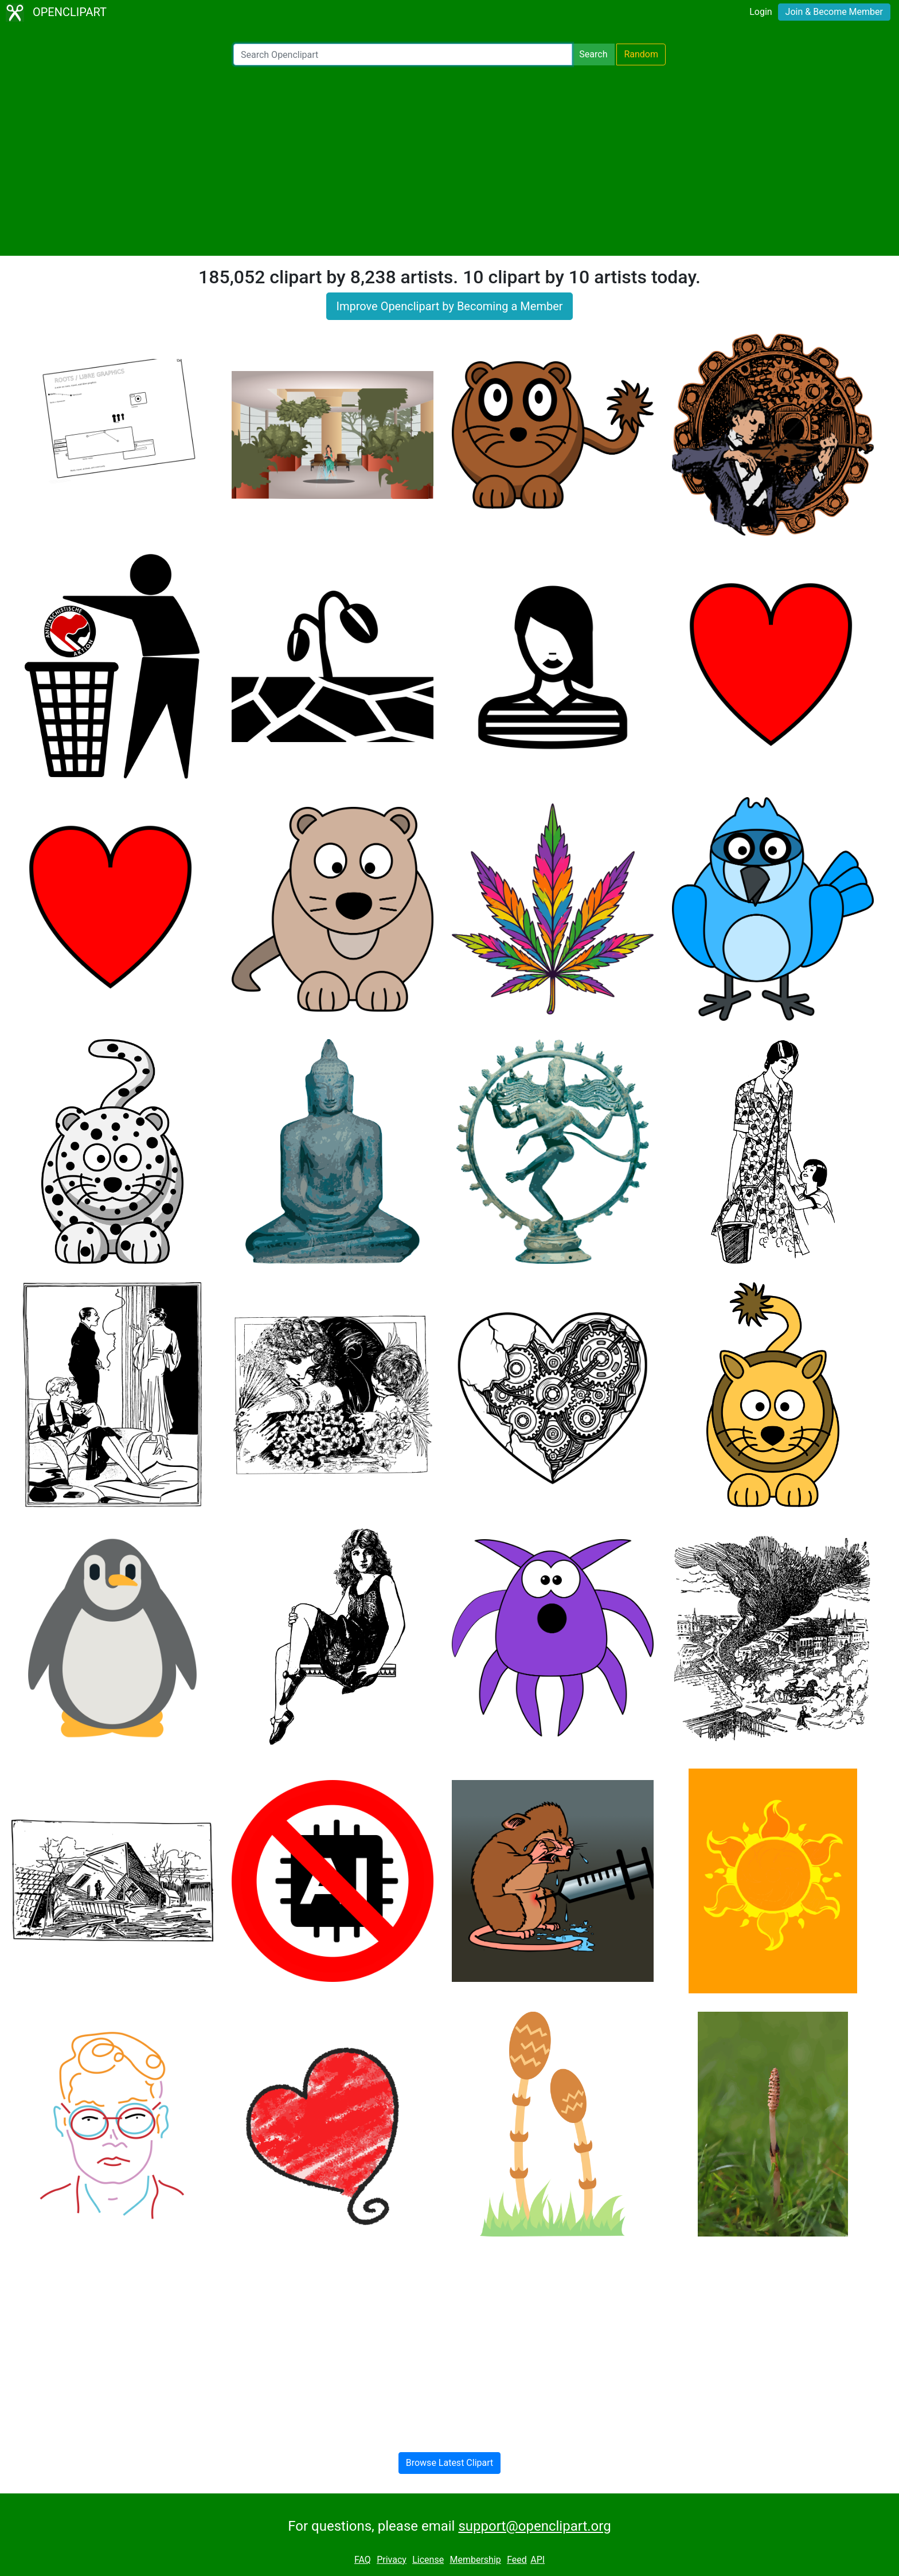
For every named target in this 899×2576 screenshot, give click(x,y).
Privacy (391, 2559)
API (537, 2559)
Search (593, 54)
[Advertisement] (449, 160)
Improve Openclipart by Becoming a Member (449, 306)
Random (641, 54)
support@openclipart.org (534, 2526)
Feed (517, 2559)
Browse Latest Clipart (450, 2462)
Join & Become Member (834, 11)
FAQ (362, 2559)
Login (760, 11)
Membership (475, 2559)
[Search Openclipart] (402, 54)
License (428, 2559)
